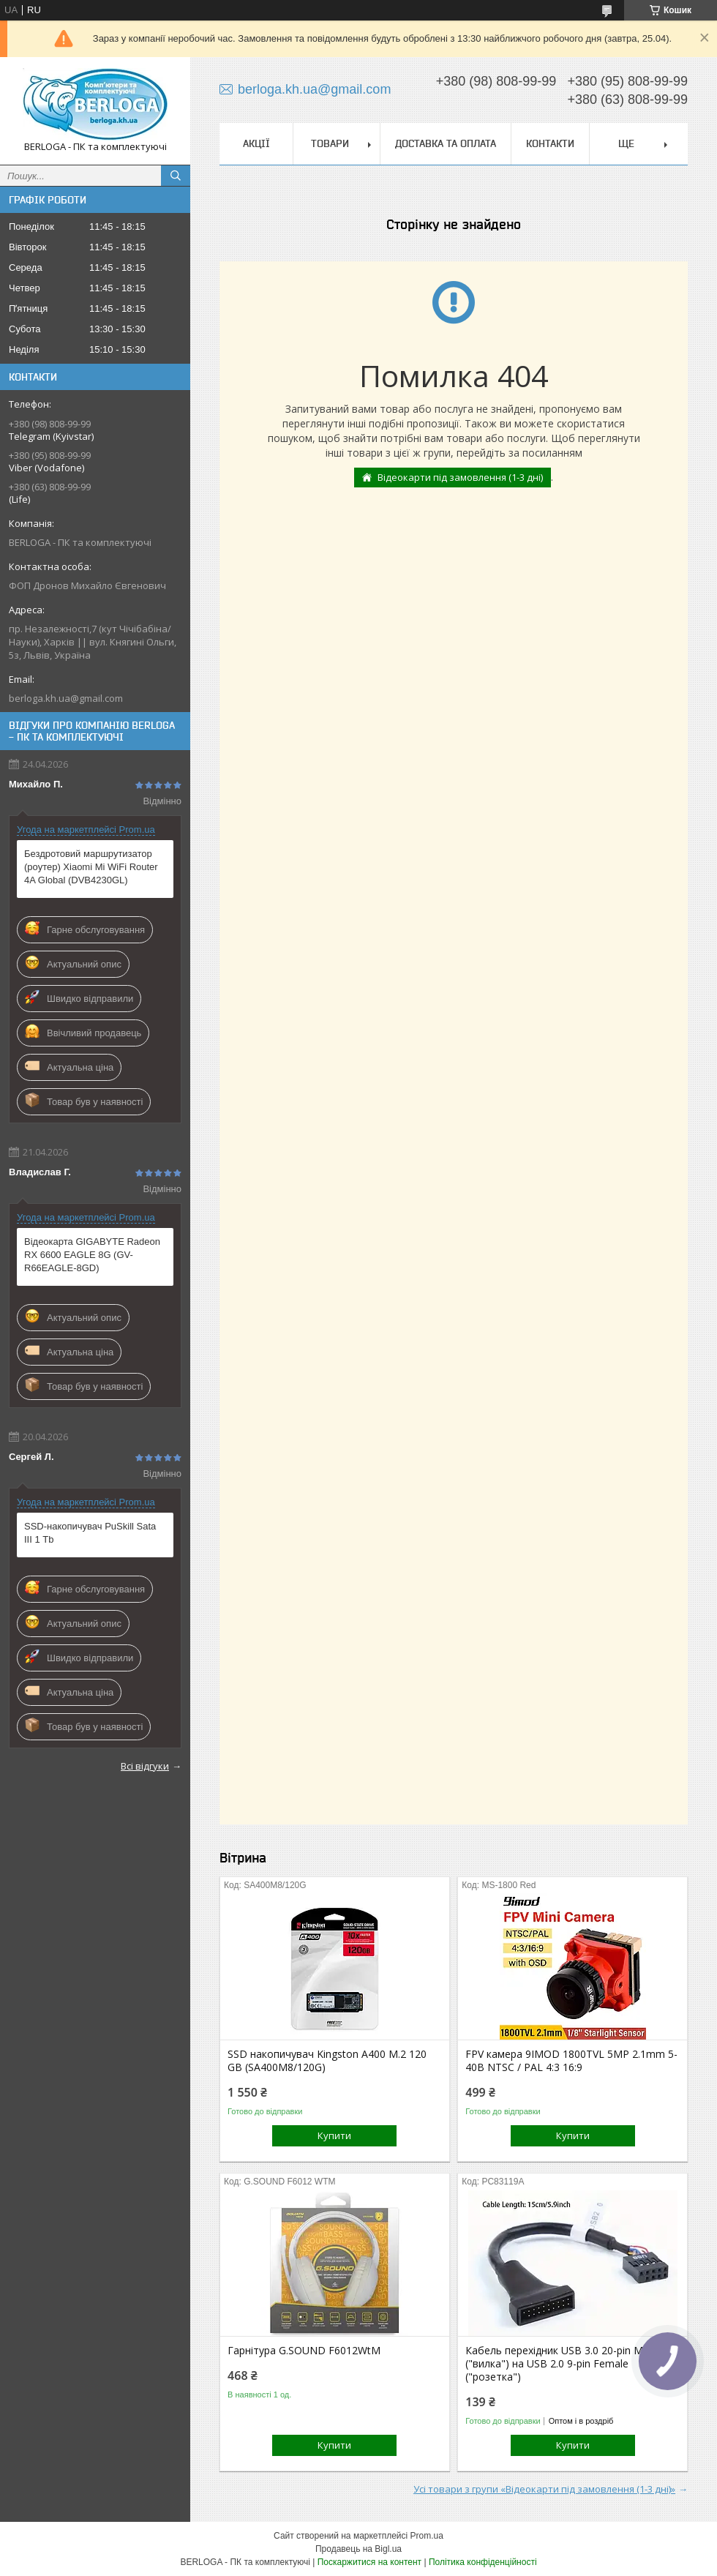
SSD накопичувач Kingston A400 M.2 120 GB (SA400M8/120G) (327, 2061)
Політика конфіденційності (483, 2562)
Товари (330, 143)
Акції (256, 143)
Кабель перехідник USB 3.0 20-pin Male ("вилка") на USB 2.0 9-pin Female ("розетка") (561, 2364)
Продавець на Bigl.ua (358, 2549)
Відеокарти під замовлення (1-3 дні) (460, 477)
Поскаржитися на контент (369, 2562)
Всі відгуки (145, 1765)
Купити (334, 2135)
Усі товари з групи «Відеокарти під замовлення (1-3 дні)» (544, 2489)
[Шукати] (175, 176)
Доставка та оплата (445, 143)
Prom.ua (426, 2536)
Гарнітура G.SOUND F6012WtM (304, 2350)
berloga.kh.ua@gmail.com (66, 698)
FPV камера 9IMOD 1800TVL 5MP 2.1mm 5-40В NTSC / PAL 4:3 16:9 (571, 2061)
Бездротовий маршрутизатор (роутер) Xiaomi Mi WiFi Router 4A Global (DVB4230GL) (91, 867)
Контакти (550, 143)
